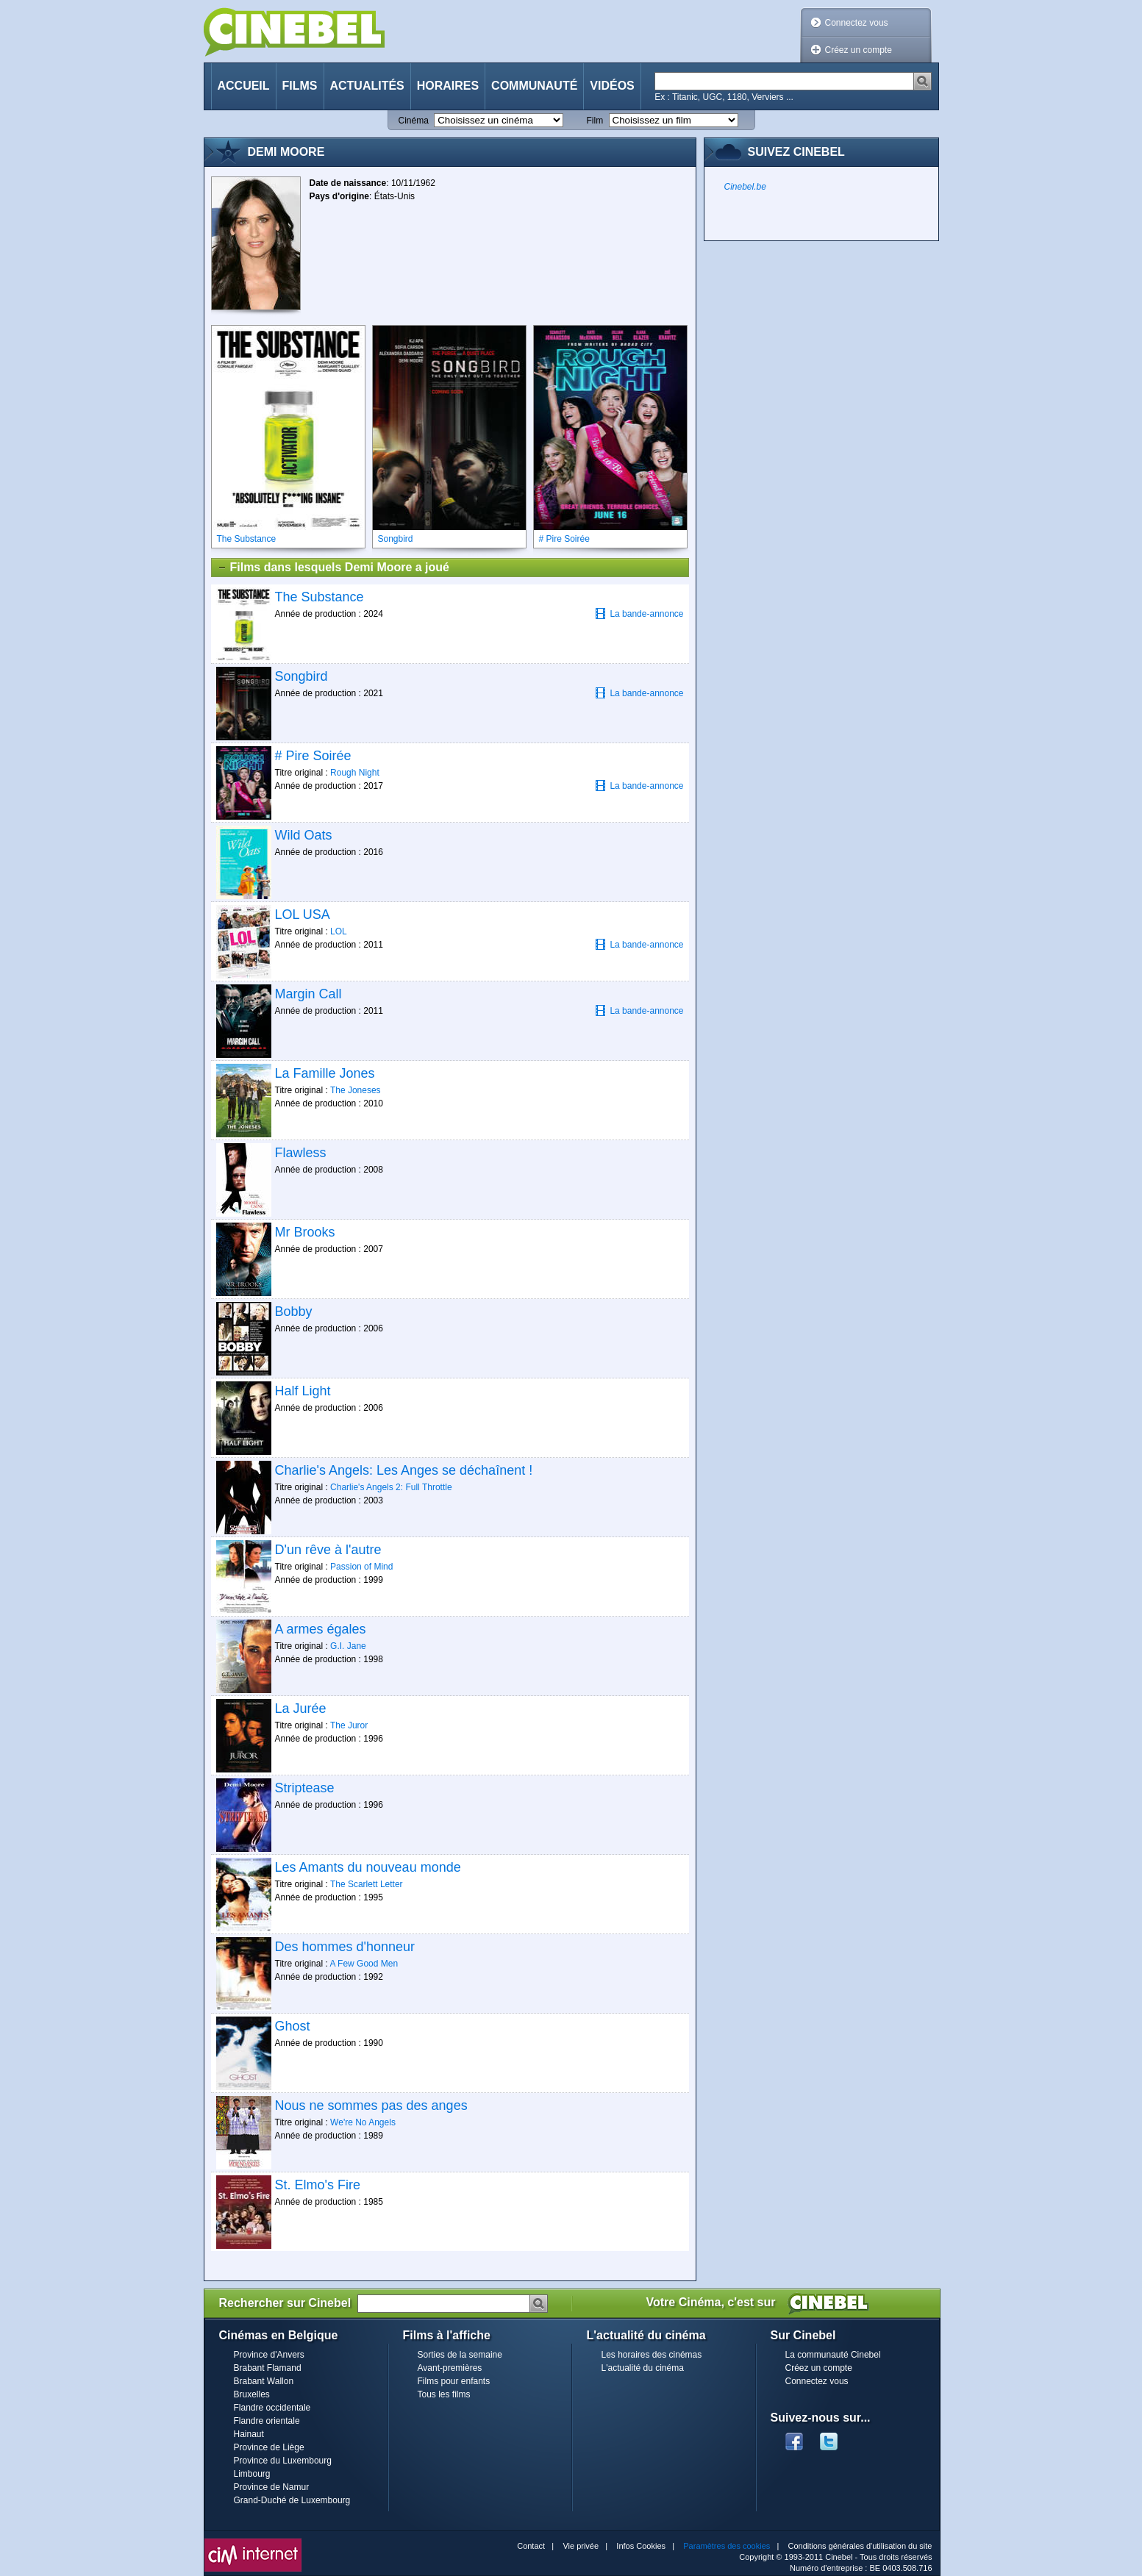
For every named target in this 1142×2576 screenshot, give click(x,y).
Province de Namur (272, 2487)
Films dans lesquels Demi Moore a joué (333, 567)
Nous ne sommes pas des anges (371, 2105)
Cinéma (414, 120)
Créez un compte (858, 50)
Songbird (301, 676)
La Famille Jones (325, 1073)
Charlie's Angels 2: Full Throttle (391, 1487)
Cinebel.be (745, 187)
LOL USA (302, 914)
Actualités (367, 85)
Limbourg (252, 2474)
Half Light (303, 1391)
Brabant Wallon (264, 2381)
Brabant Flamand (267, 2368)
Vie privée (581, 2545)
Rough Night (354, 773)
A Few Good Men (363, 1963)
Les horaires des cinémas (652, 2355)
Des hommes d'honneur (345, 1946)
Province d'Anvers (269, 2355)
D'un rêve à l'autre (328, 1549)
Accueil (244, 85)
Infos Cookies (640, 2545)
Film (595, 120)
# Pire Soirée (313, 755)
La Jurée (300, 1708)
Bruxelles (252, 2394)
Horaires (448, 85)
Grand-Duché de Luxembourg (292, 2500)
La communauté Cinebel (833, 2355)
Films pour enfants (454, 2381)
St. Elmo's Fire (317, 2185)
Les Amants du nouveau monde (368, 1867)
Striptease (305, 1788)
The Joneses (355, 1090)
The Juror (349, 1725)
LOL (338, 931)
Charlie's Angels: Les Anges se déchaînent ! (404, 1470)
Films (300, 85)
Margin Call (308, 994)
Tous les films (444, 2394)
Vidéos (612, 85)
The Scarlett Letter (366, 1884)
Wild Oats (303, 835)
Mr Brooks (305, 1232)
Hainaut (249, 2434)
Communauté (534, 85)
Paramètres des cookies (726, 2545)
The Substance (319, 597)
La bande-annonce (639, 613)
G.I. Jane (348, 1646)
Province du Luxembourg (283, 2460)
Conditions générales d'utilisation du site (860, 2545)
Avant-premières (450, 2368)
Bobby (294, 1311)
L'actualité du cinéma (643, 2368)
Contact (531, 2545)
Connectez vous (856, 23)
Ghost (292, 2026)
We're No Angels (363, 2122)
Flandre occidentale (272, 2408)
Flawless (300, 1152)
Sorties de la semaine (460, 2355)
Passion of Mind (361, 1566)
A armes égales (320, 1629)
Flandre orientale (267, 2421)
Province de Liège (269, 2447)
